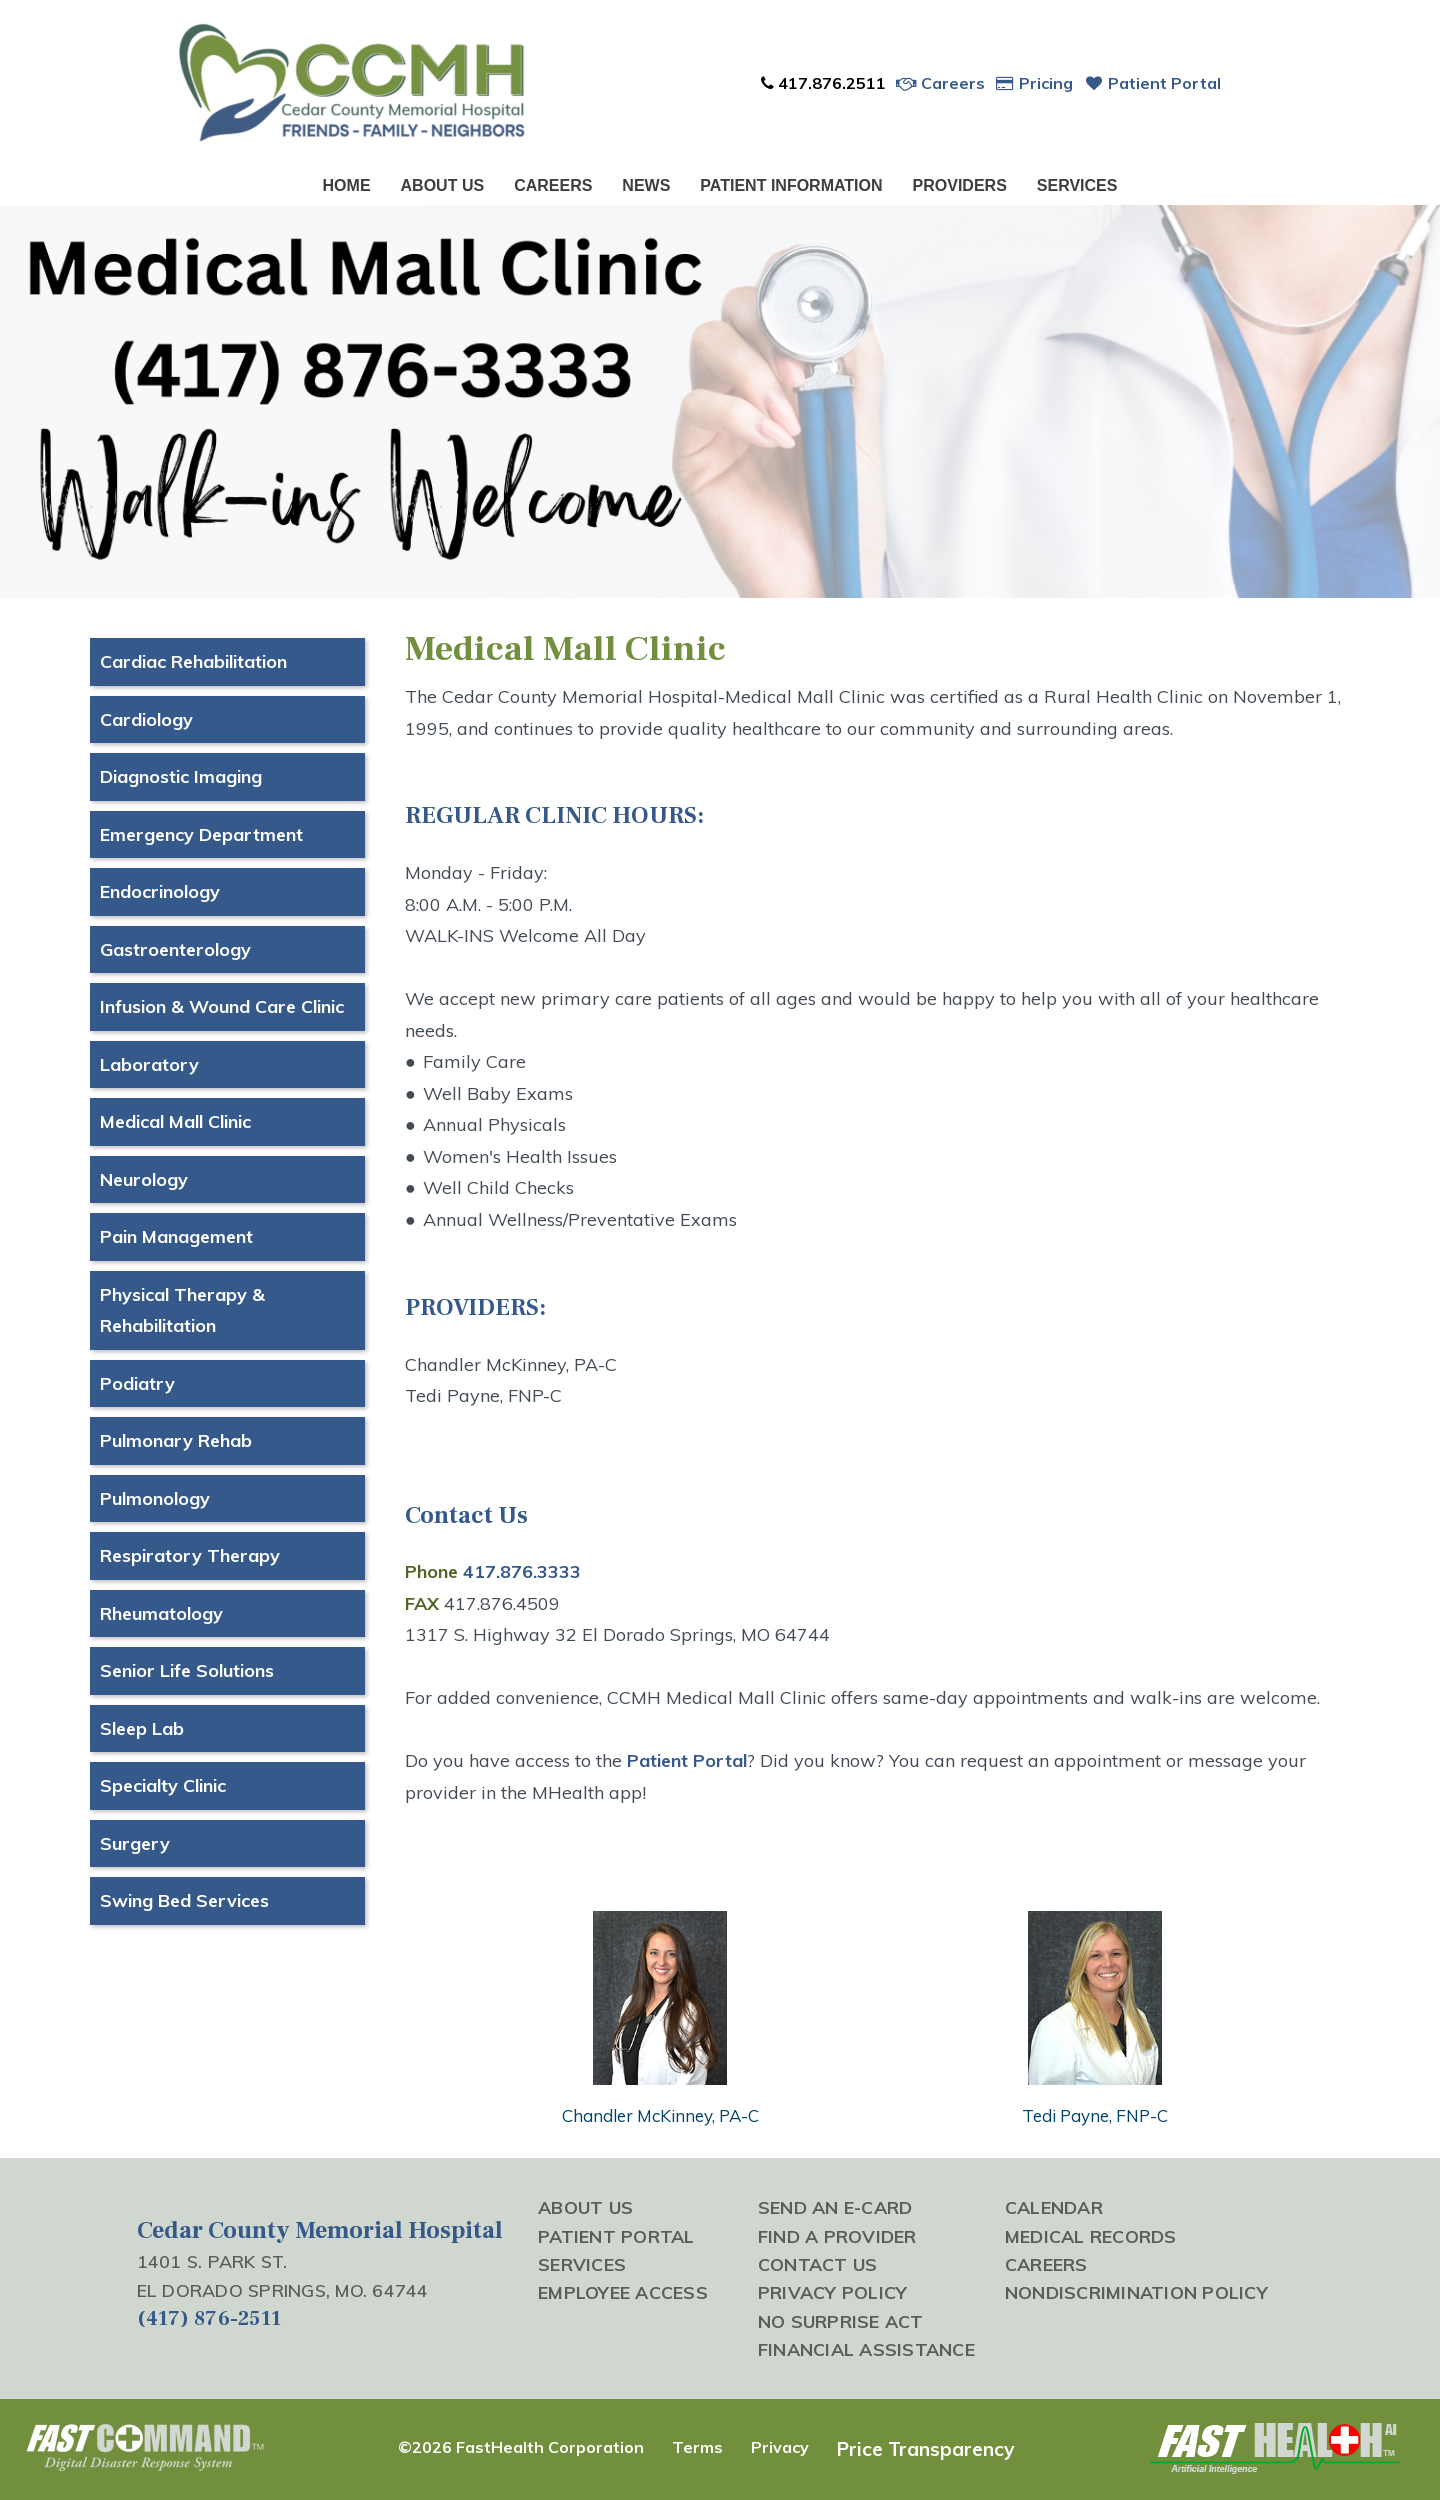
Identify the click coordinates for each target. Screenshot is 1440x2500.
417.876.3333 (522, 1571)
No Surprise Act (841, 2321)
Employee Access (623, 2292)
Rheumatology (161, 1613)
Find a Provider (837, 2236)
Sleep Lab (142, 1728)
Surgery (135, 1843)
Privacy (780, 2447)
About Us (443, 185)
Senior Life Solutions (187, 1670)
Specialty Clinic (163, 1785)
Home (347, 185)
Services (1077, 185)
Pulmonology (155, 1498)
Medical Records (1091, 2236)
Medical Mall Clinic (175, 1121)
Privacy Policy (833, 2292)
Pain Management (176, 1236)
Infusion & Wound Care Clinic (222, 1006)
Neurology (144, 1179)
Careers (940, 83)
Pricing (1034, 83)
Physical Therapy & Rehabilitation (182, 1310)
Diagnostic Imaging (181, 776)
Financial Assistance (866, 2349)
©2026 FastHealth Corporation (521, 2447)
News (646, 185)
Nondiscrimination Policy (1136, 2292)
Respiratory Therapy (190, 1555)
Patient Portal (1152, 83)
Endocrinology (160, 891)
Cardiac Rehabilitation (193, 661)
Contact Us (818, 2264)
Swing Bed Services (184, 1900)
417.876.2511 (822, 83)
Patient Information (791, 185)
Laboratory (149, 1064)
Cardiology (146, 719)
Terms (697, 2447)
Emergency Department (201, 834)
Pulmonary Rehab (176, 1440)
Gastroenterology (175, 949)
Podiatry (137, 1383)
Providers (960, 185)
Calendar (1054, 2207)
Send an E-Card (835, 2207)
